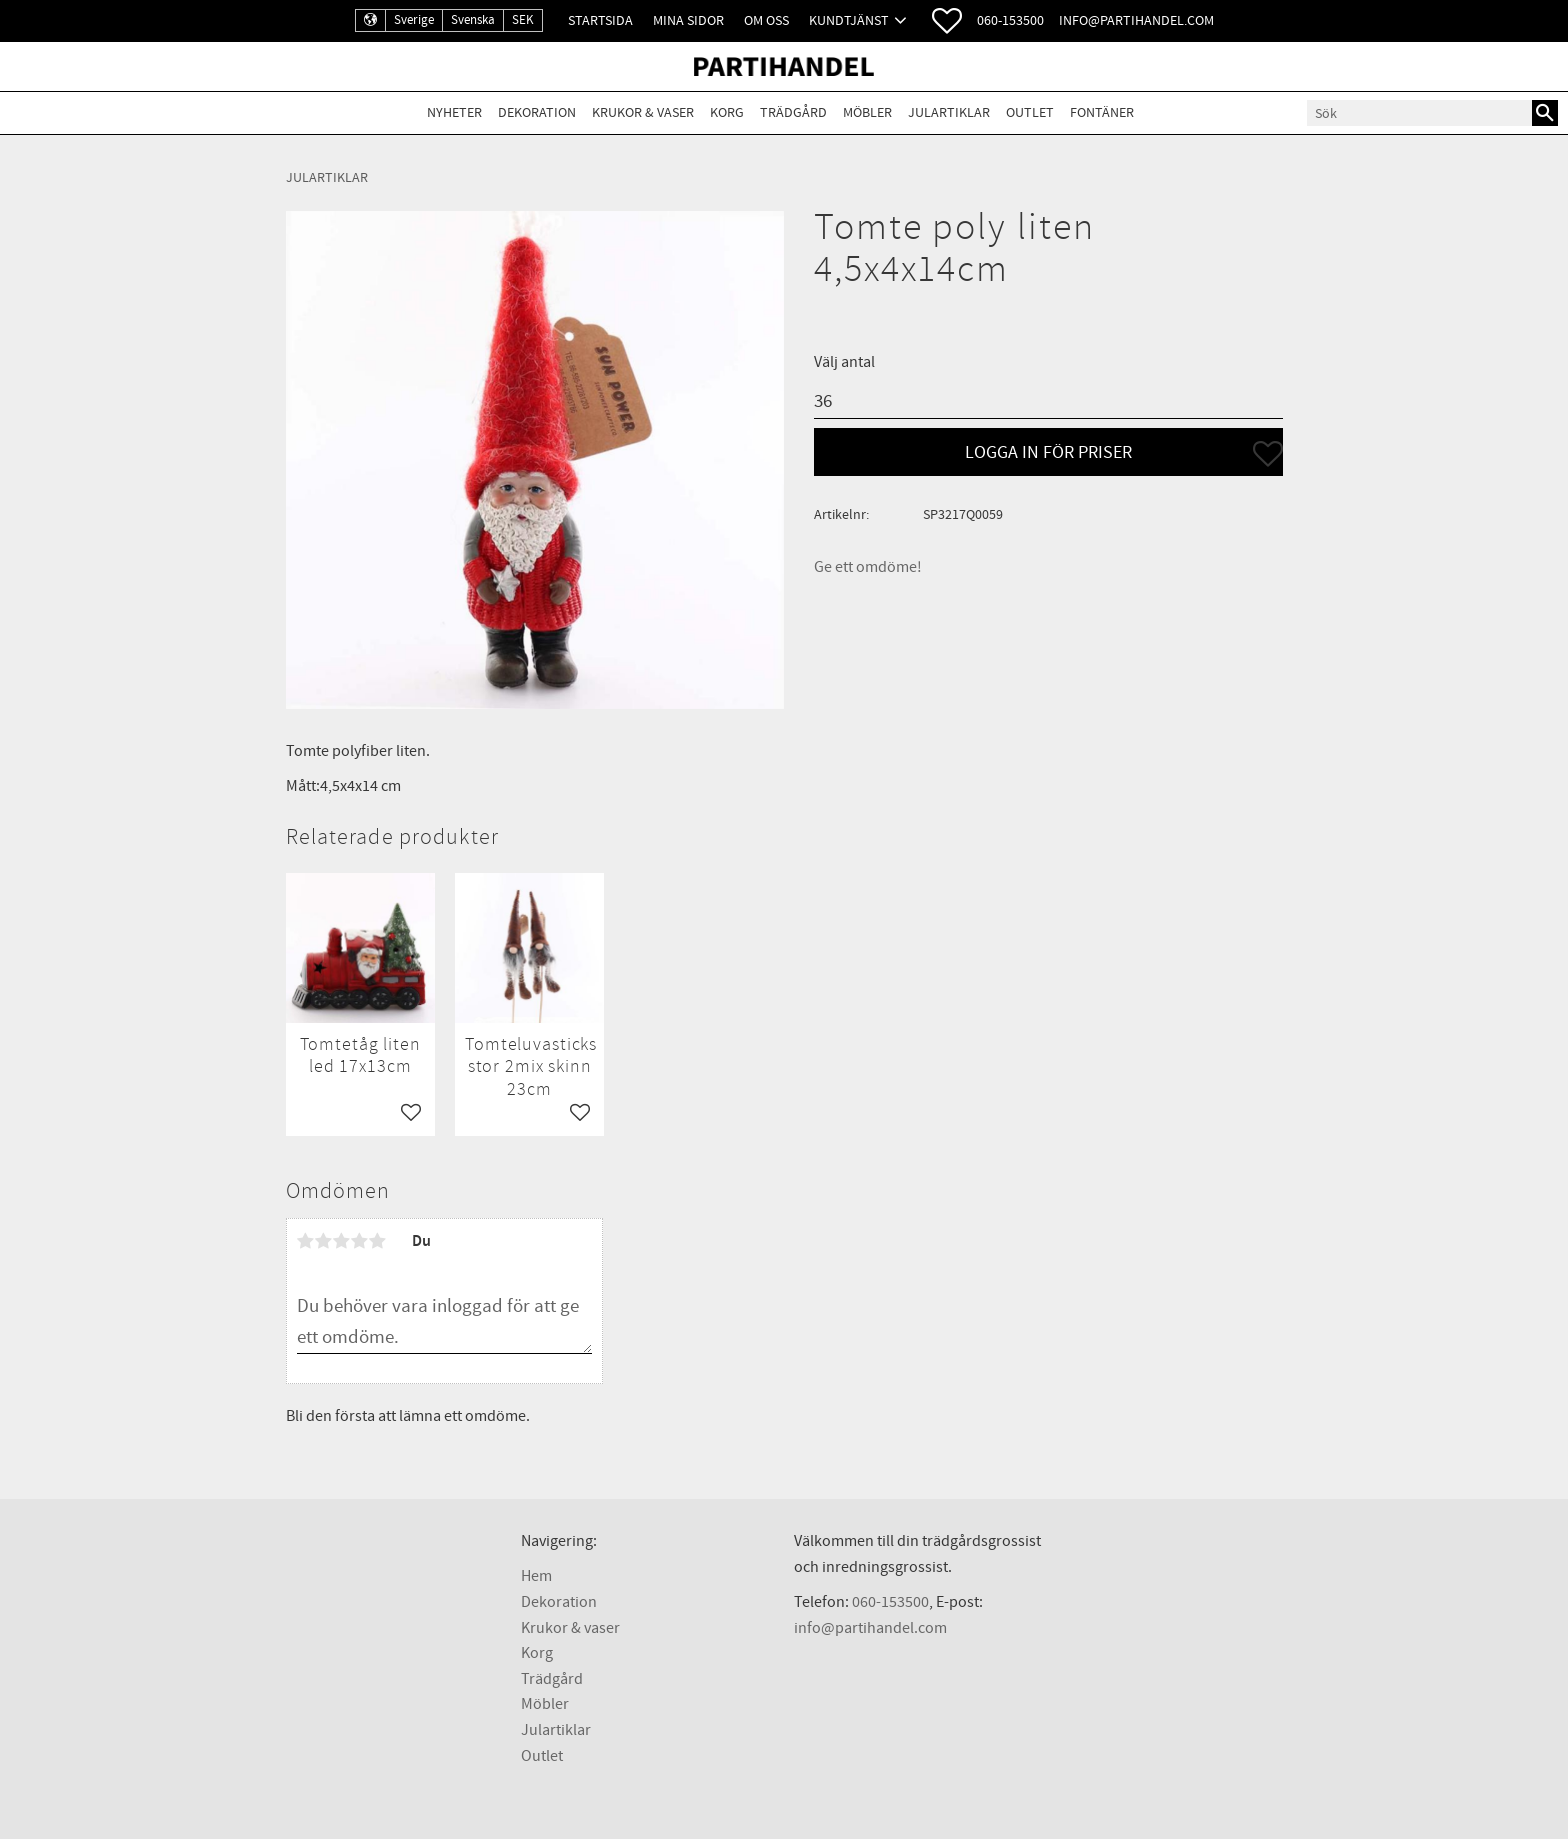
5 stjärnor (378, 1241)
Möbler (545, 1704)
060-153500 (1010, 20)
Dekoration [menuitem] (537, 112)
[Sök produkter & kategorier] (1419, 113)
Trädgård (552, 1679)
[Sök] (1545, 113)
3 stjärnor (342, 1241)
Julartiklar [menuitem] (949, 112)
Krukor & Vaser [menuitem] (643, 112)
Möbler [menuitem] (867, 112)
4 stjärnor (360, 1241)
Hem (536, 1576)
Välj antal (844, 362)
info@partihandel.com (1136, 20)
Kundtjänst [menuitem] (849, 20)
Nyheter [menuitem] (454, 112)
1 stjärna (306, 1241)
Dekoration (559, 1602)
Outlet (542, 1756)
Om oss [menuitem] (766, 20)
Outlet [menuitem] (1030, 112)
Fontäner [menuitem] (1102, 112)
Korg (537, 1653)
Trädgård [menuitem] (793, 112)
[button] (947, 21)
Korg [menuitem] (727, 112)
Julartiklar (556, 1730)
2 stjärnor (324, 1241)
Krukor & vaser (570, 1628)
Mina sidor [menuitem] (688, 20)
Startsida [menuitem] (600, 20)
